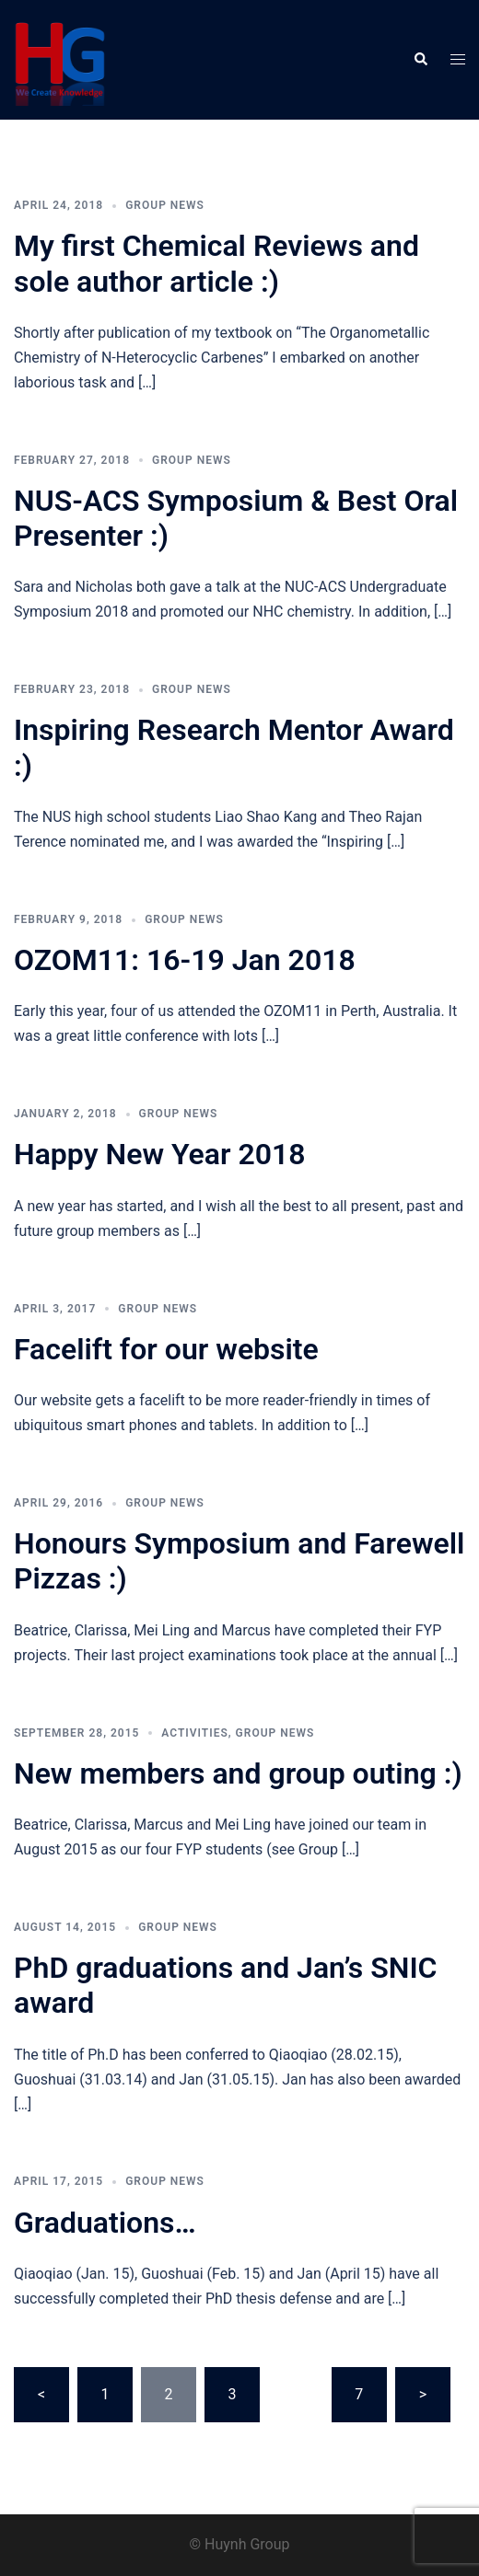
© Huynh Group (239, 2544)
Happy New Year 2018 (160, 1154)
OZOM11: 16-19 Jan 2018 (185, 959)
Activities (194, 1733)
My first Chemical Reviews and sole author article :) (216, 263)
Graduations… (105, 2222)
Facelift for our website (166, 1349)
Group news (164, 205)
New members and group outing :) (238, 1773)
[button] (420, 59)
